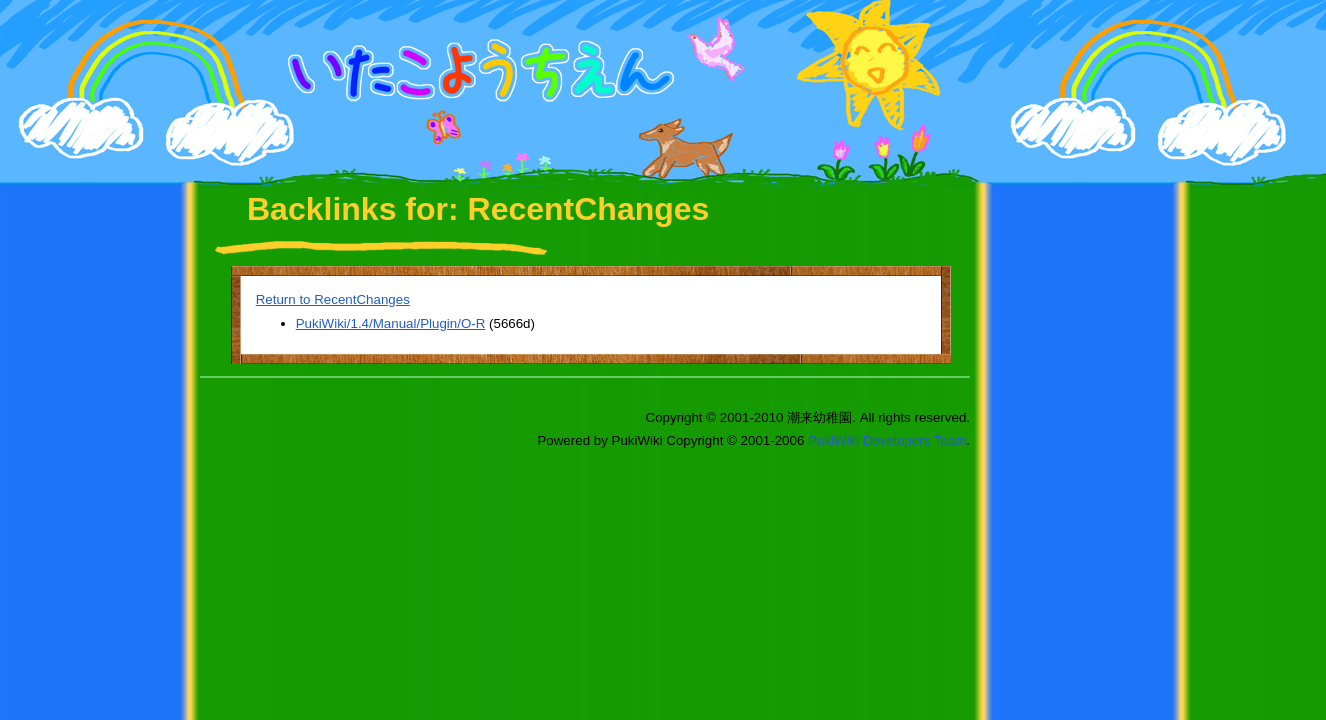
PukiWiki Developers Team (887, 440)
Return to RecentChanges (333, 299)
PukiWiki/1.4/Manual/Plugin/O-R (391, 323)
